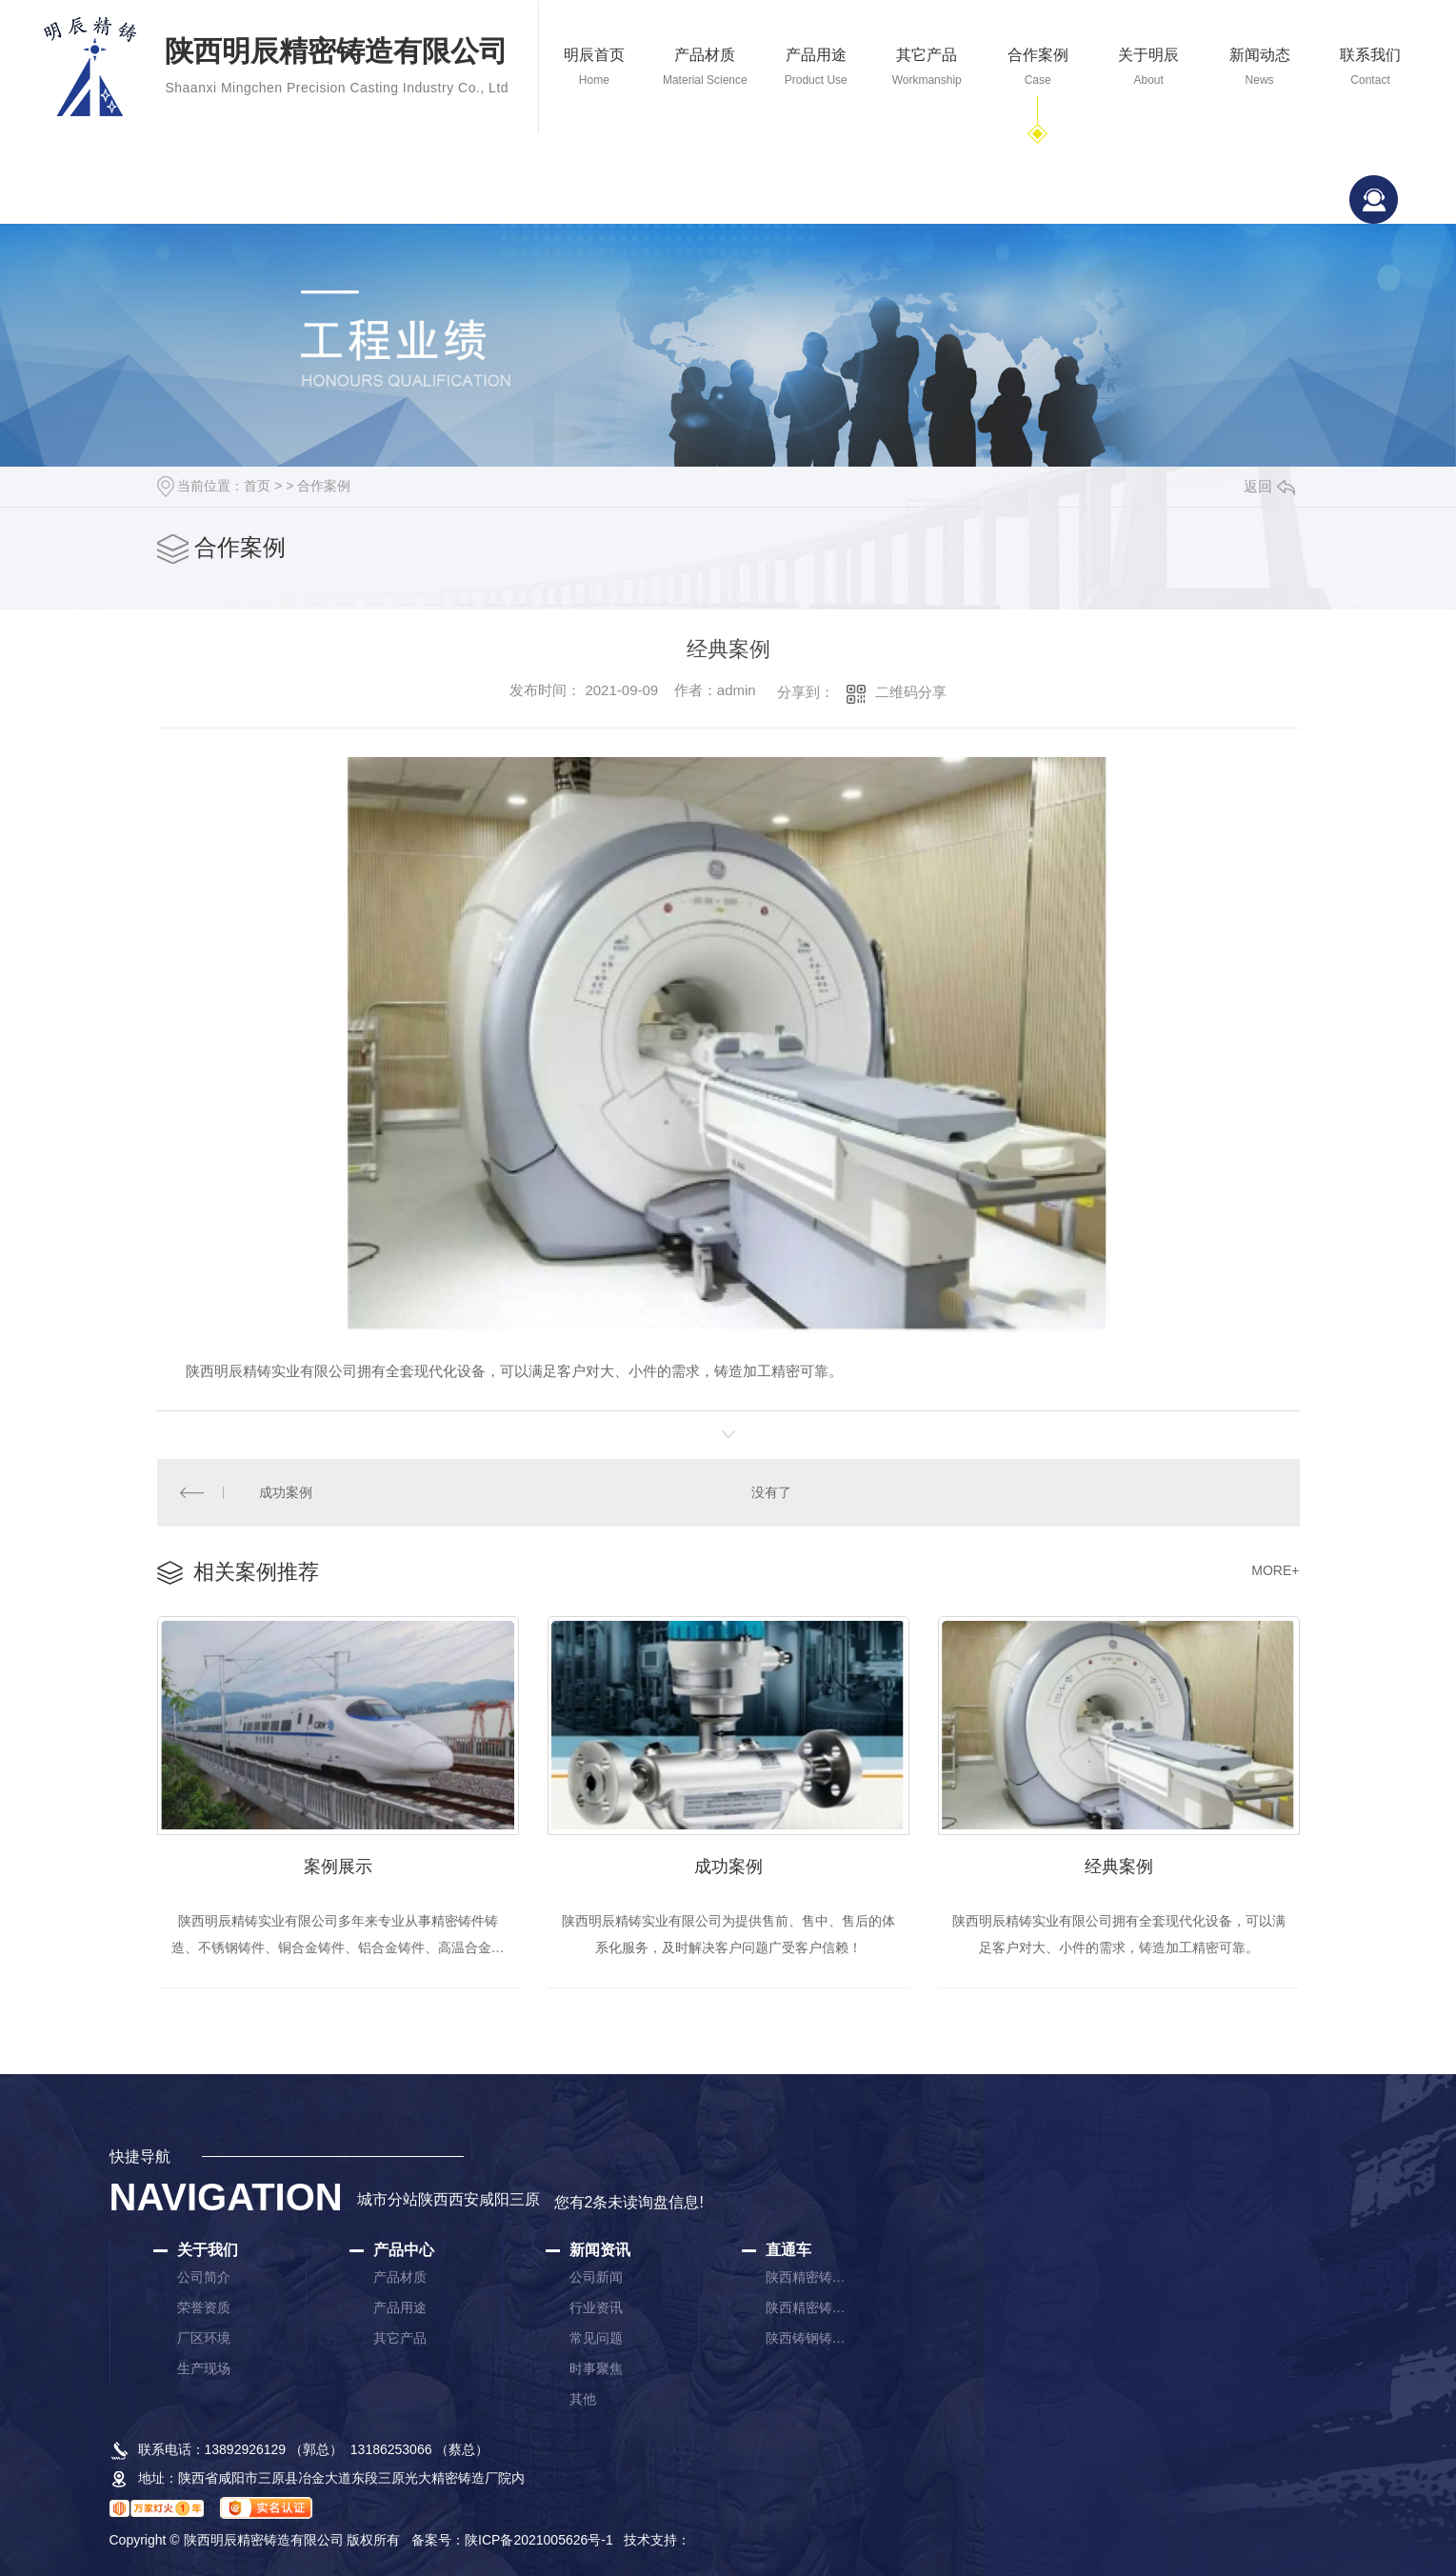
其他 (582, 2400)
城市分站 (387, 2201)
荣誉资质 (203, 2309)
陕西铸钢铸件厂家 (808, 2339)
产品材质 (704, 68)
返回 (1269, 486)
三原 (524, 2201)
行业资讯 (596, 2309)
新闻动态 (1259, 68)
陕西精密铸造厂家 (808, 2278)
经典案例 (1119, 1867)
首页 (257, 485)
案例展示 (338, 1867)
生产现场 (203, 2370)
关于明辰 (1148, 68)
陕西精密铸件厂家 (808, 2309)
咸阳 (494, 2201)
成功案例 (285, 1492)
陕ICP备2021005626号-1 (539, 2541)
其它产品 (926, 68)
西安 (464, 2201)
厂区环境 (203, 2339)
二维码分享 (911, 692)
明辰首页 (594, 68)
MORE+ (1275, 1570)
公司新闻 (596, 2278)
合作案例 (1037, 68)
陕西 (433, 2201)
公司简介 (203, 2278)
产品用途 (816, 68)
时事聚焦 (596, 2370)
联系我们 (1370, 68)
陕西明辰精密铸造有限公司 (337, 69)
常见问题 (596, 2339)
